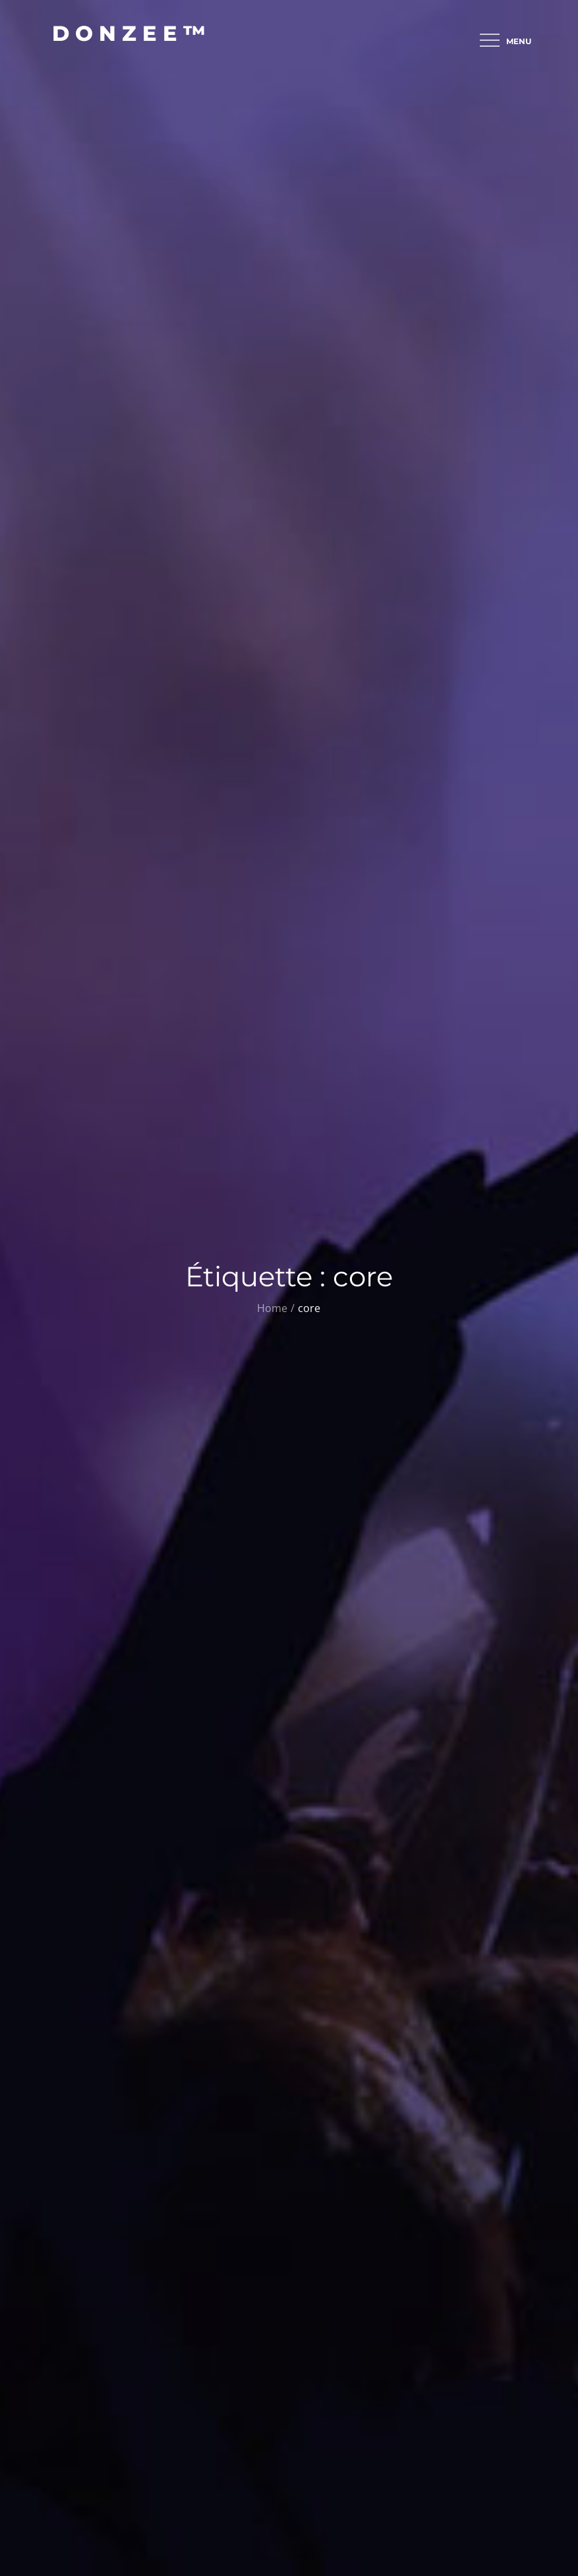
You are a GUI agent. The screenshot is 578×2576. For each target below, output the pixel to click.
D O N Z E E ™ (129, 33)
